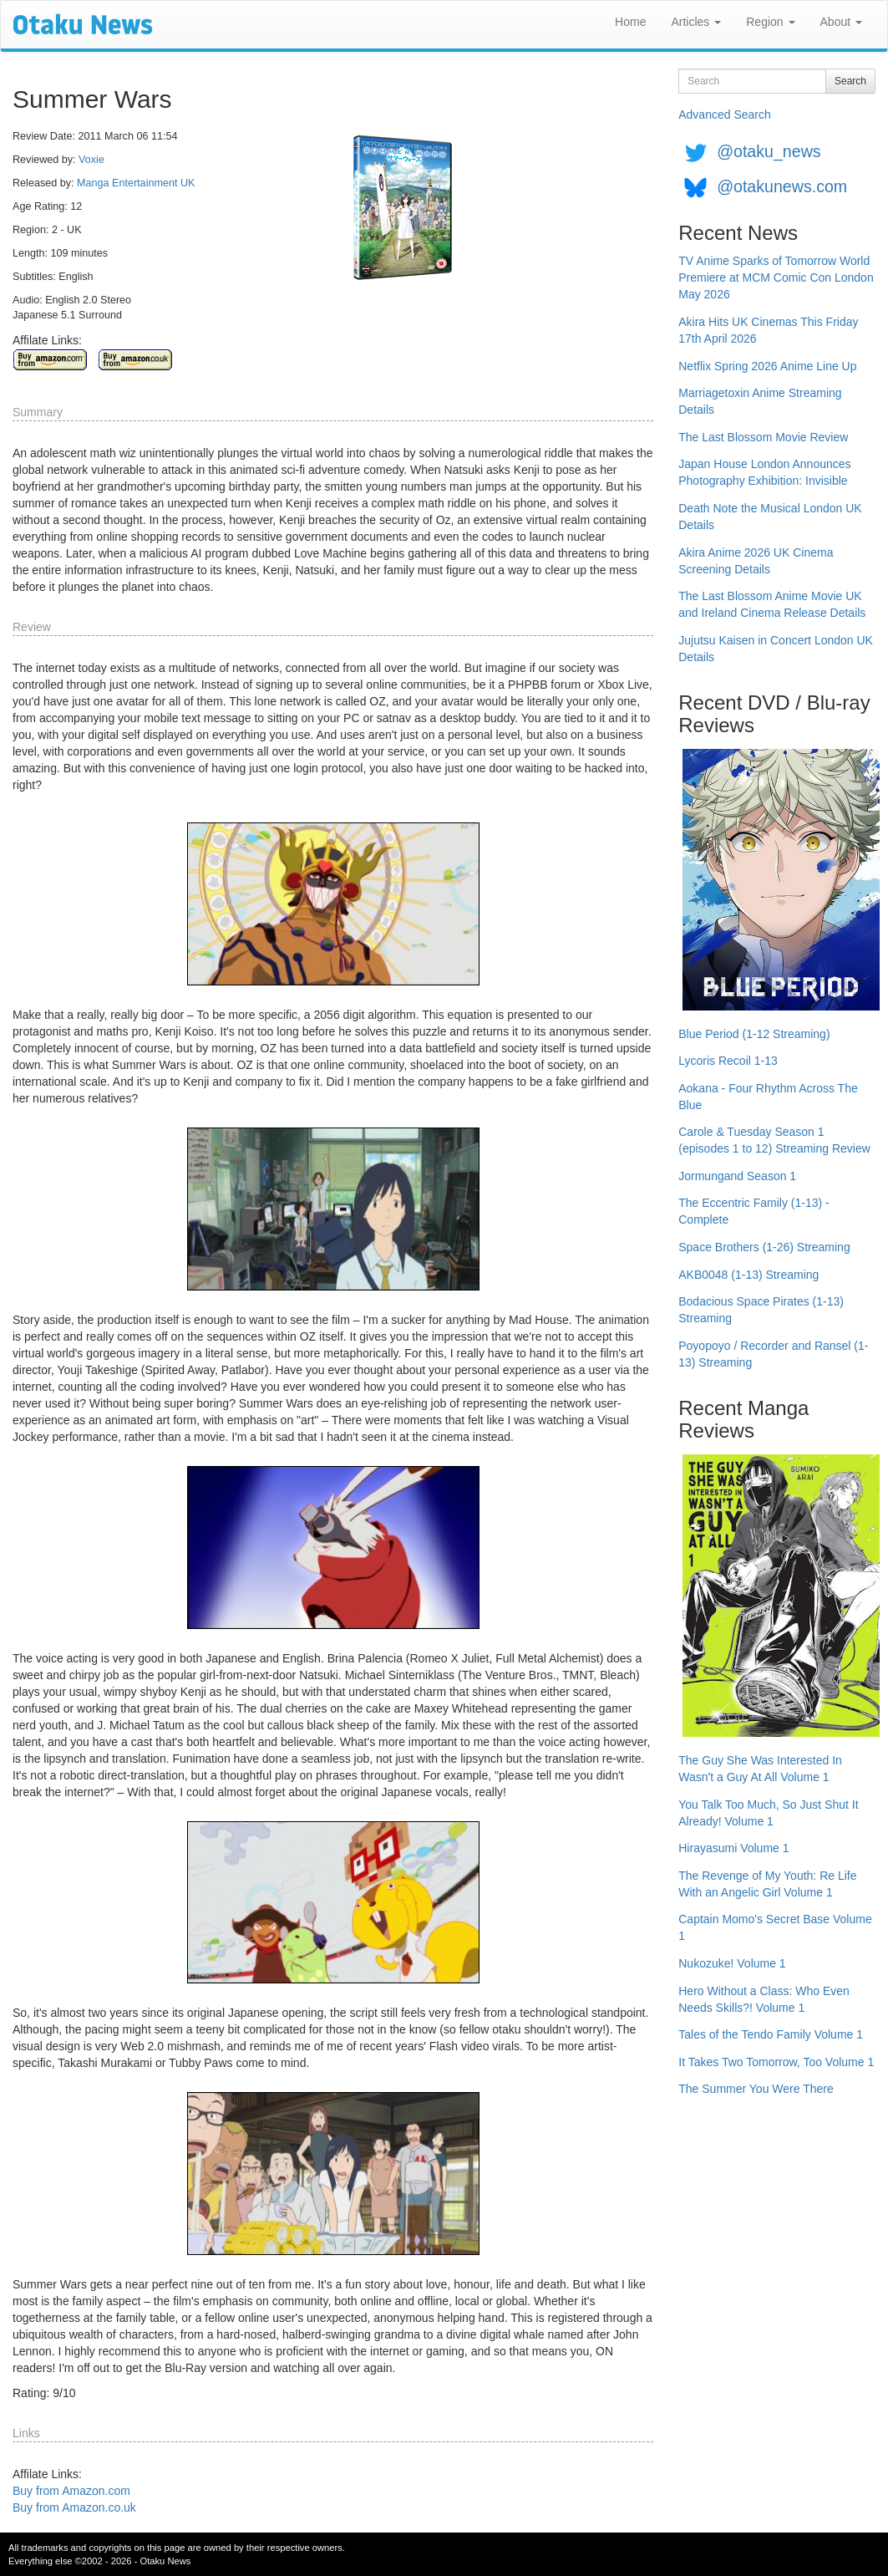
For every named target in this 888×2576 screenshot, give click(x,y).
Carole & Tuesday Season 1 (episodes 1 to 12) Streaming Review (774, 1140)
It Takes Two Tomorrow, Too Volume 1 (776, 2062)
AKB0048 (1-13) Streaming (748, 1274)
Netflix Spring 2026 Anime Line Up (767, 366)
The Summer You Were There (755, 2088)
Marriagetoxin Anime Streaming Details (759, 401)
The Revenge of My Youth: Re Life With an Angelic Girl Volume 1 (767, 1884)
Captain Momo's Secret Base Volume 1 (774, 1927)
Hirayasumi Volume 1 (733, 1848)
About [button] (841, 21)
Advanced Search (724, 114)
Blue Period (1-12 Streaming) (754, 1034)
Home (630, 21)
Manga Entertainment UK (136, 183)
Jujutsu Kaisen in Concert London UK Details (775, 649)
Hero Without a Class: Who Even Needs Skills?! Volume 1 (764, 1999)
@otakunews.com (782, 186)
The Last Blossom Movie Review (763, 437)
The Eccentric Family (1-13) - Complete (753, 1211)
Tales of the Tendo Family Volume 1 (770, 2034)
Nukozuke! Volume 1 (731, 1963)
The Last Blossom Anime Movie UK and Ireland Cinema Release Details (771, 604)
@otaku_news (768, 151)
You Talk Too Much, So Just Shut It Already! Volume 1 (768, 1813)
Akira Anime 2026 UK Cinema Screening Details (755, 561)
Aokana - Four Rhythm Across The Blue (768, 1097)
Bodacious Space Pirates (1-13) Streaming (761, 1310)
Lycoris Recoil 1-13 (728, 1060)
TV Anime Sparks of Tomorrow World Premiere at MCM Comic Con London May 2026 (775, 277)
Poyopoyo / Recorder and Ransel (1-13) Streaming (773, 1354)
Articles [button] (696, 21)
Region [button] (770, 21)
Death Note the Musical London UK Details (769, 516)
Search (850, 81)
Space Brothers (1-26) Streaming (764, 1247)
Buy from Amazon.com (71, 2490)
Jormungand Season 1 (737, 1176)
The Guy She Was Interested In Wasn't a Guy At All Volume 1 (760, 1769)
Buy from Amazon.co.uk (74, 2507)
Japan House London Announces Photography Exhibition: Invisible (764, 472)
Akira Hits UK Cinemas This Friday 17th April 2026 (768, 330)
